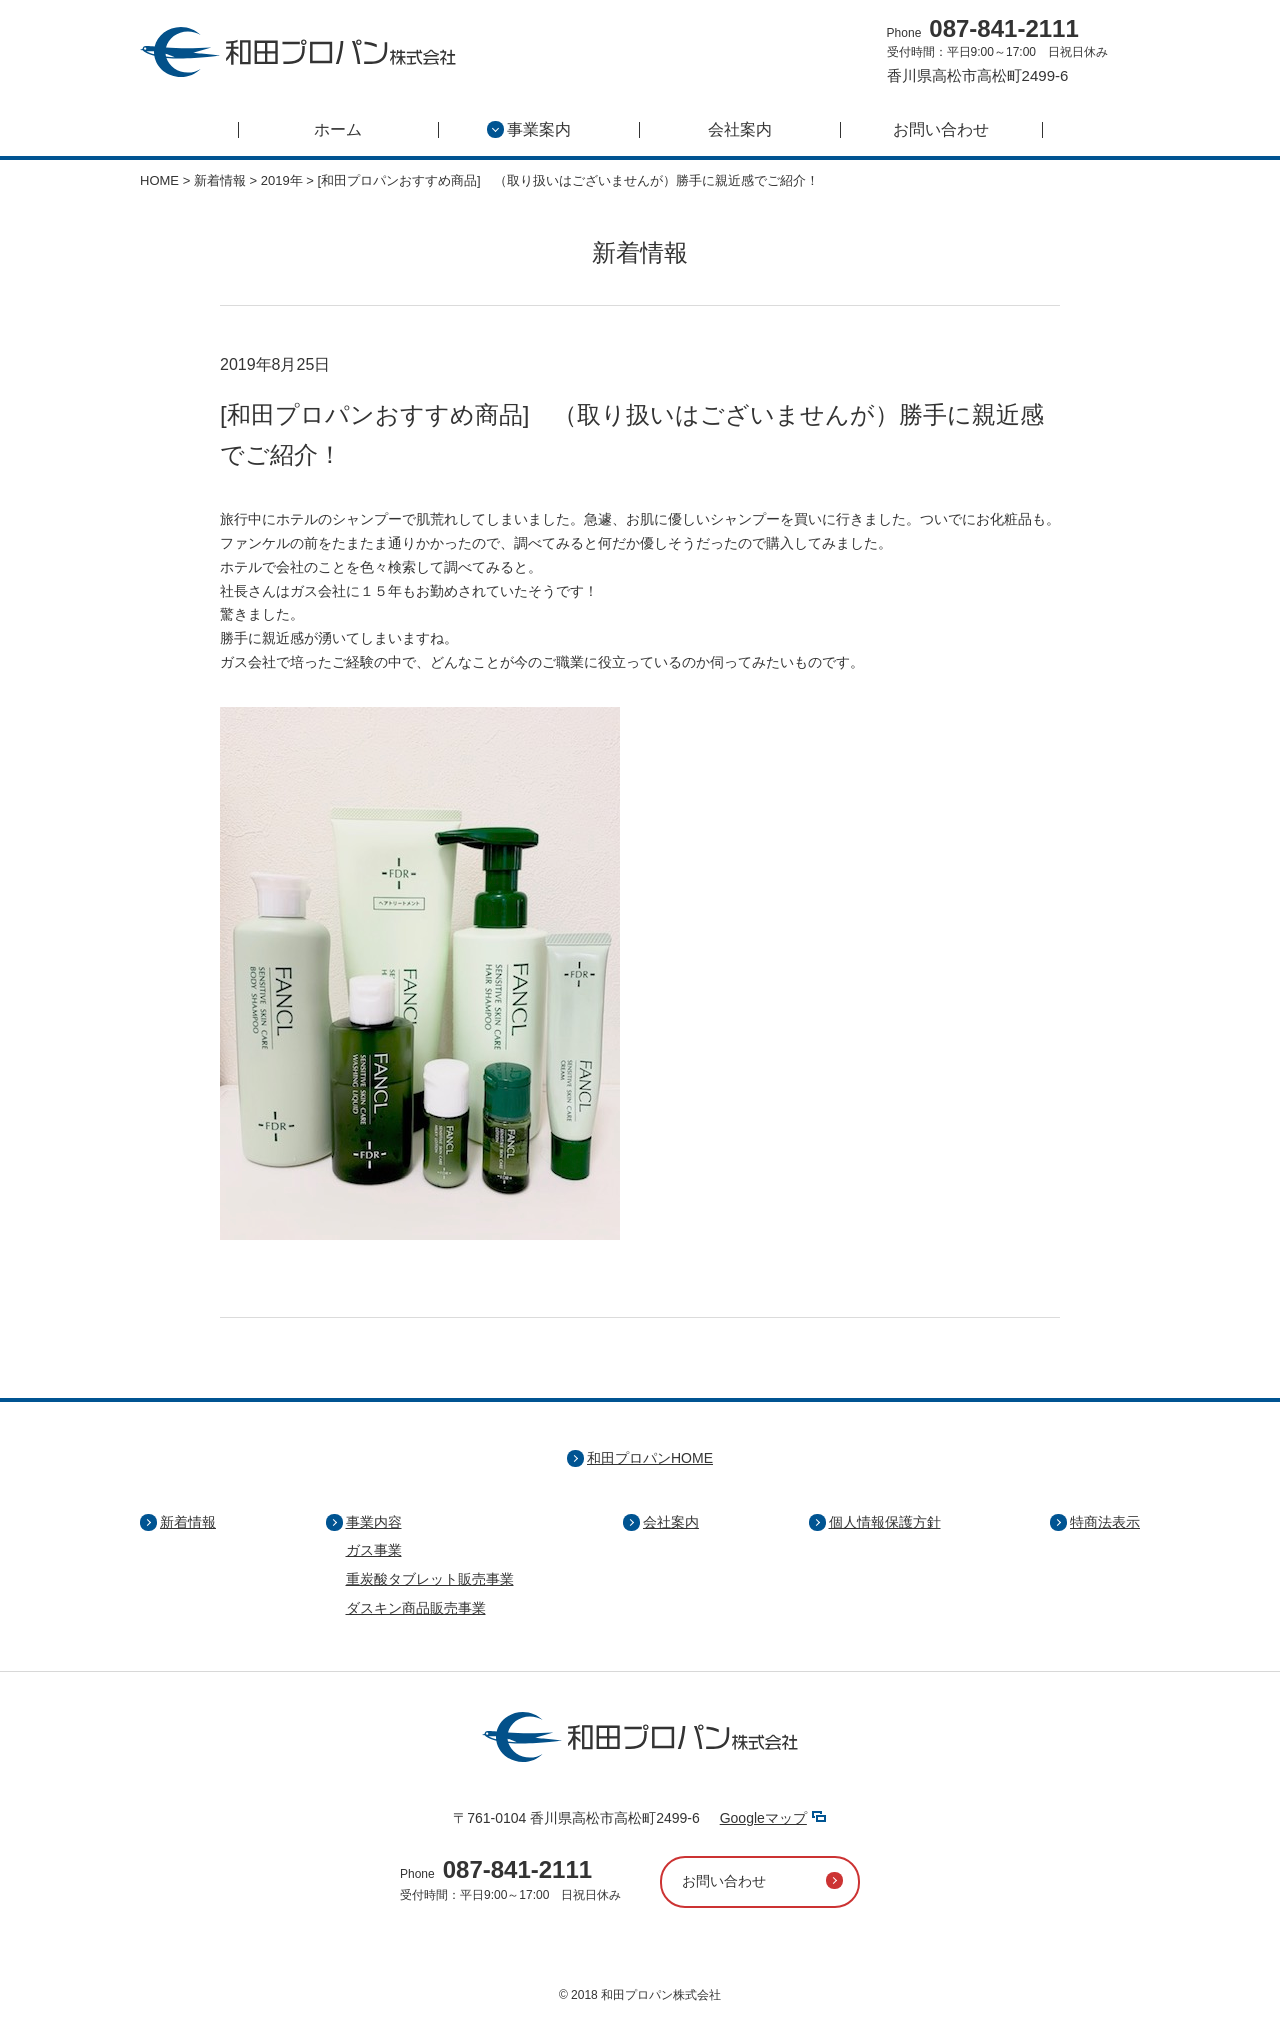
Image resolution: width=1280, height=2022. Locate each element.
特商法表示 (1105, 1522)
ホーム (338, 130)
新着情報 (188, 1522)
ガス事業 (374, 1550)
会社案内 (740, 130)
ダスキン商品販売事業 (416, 1608)
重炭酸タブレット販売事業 (430, 1579)
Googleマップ (763, 1818)
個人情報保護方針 (885, 1522)
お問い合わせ (941, 130)
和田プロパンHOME (650, 1458)
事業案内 (529, 130)
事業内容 (374, 1522)
